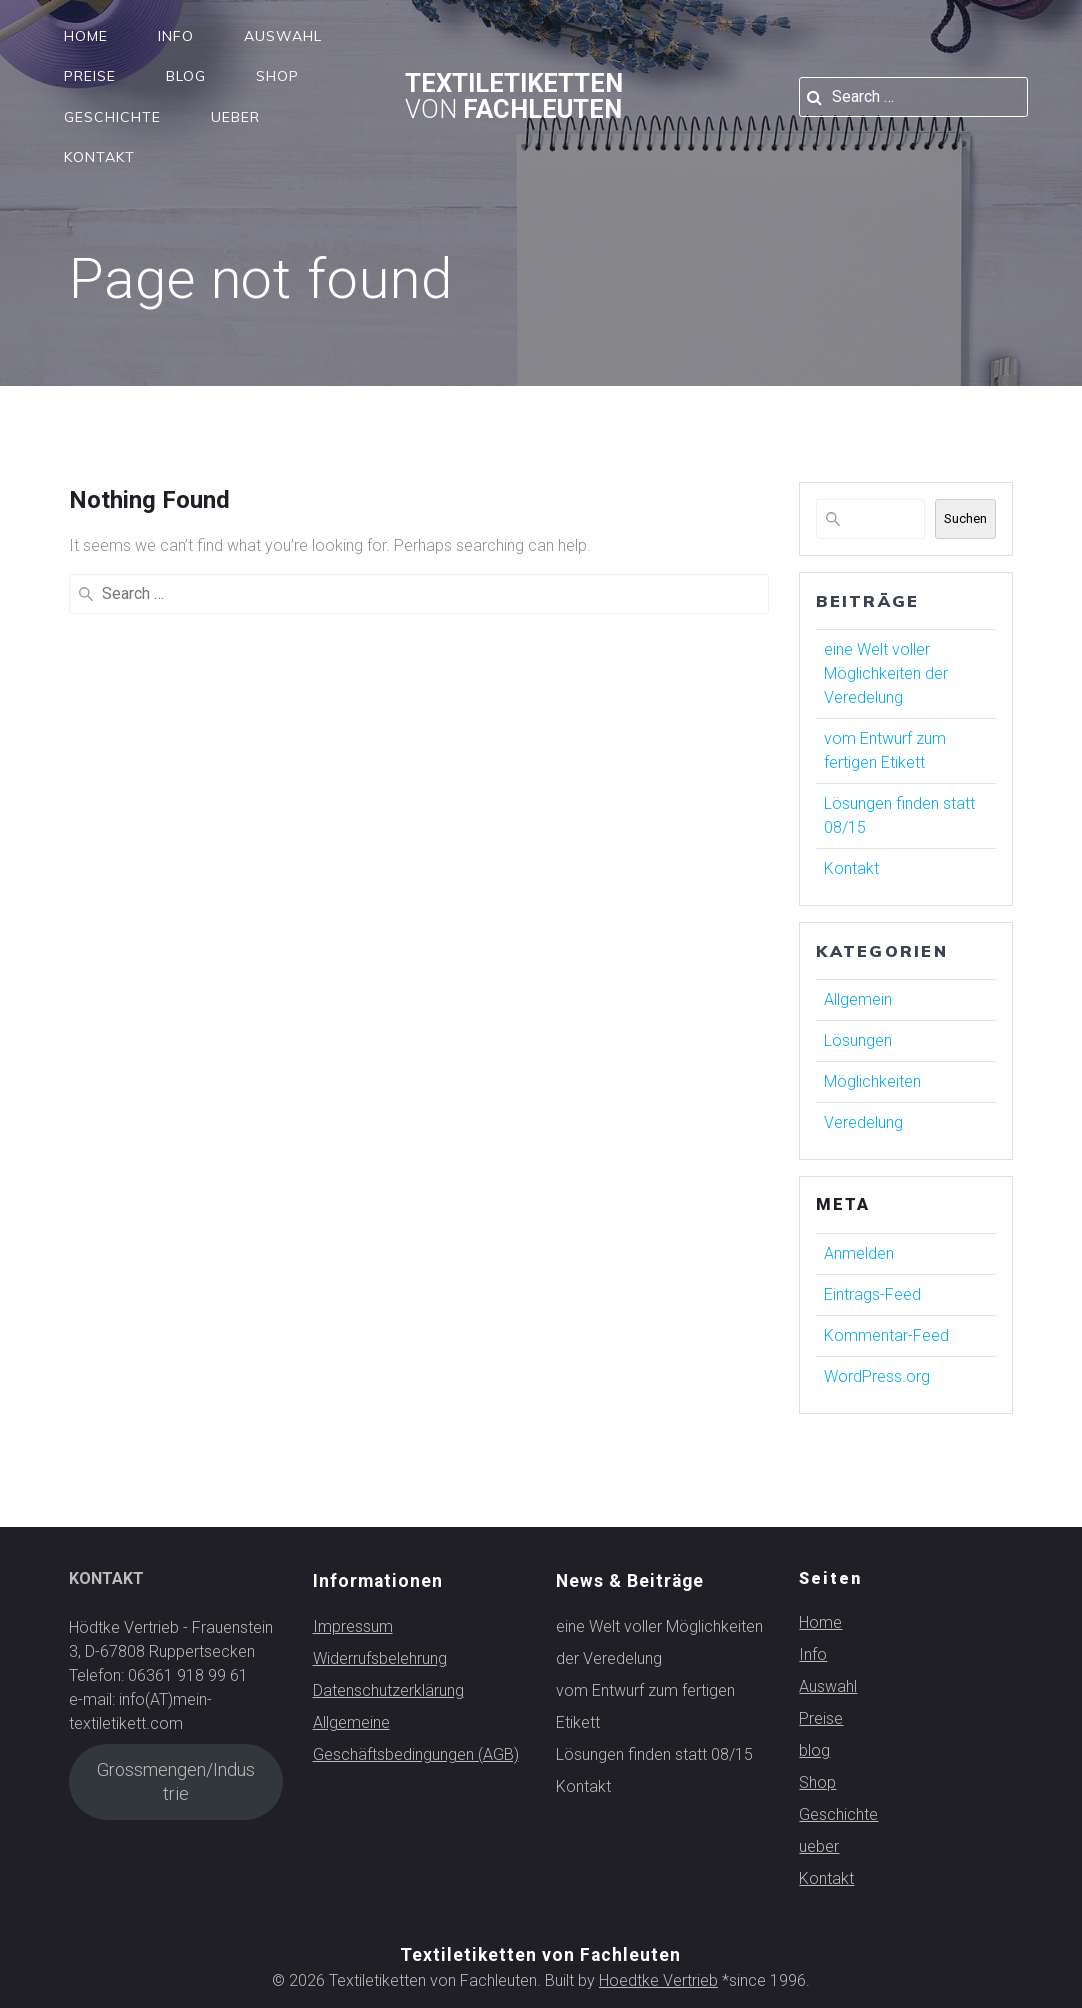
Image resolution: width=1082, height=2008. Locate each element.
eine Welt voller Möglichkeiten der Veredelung (886, 673)
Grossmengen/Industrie (176, 1781)
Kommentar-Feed (886, 1335)
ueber (235, 117)
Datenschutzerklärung (388, 1690)
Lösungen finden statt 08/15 (654, 1754)
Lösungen (858, 1040)
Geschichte (112, 117)
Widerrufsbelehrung (380, 1658)
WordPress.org (877, 1376)
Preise (90, 76)
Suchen (965, 518)
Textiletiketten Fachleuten (514, 96)
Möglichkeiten (872, 1081)
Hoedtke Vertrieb (658, 1980)
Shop (277, 76)
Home (86, 36)
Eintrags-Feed (872, 1294)
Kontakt (99, 157)
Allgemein (858, 999)
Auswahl (283, 36)
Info (176, 36)
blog (186, 76)
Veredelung (863, 1122)
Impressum (353, 1626)
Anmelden (859, 1253)
